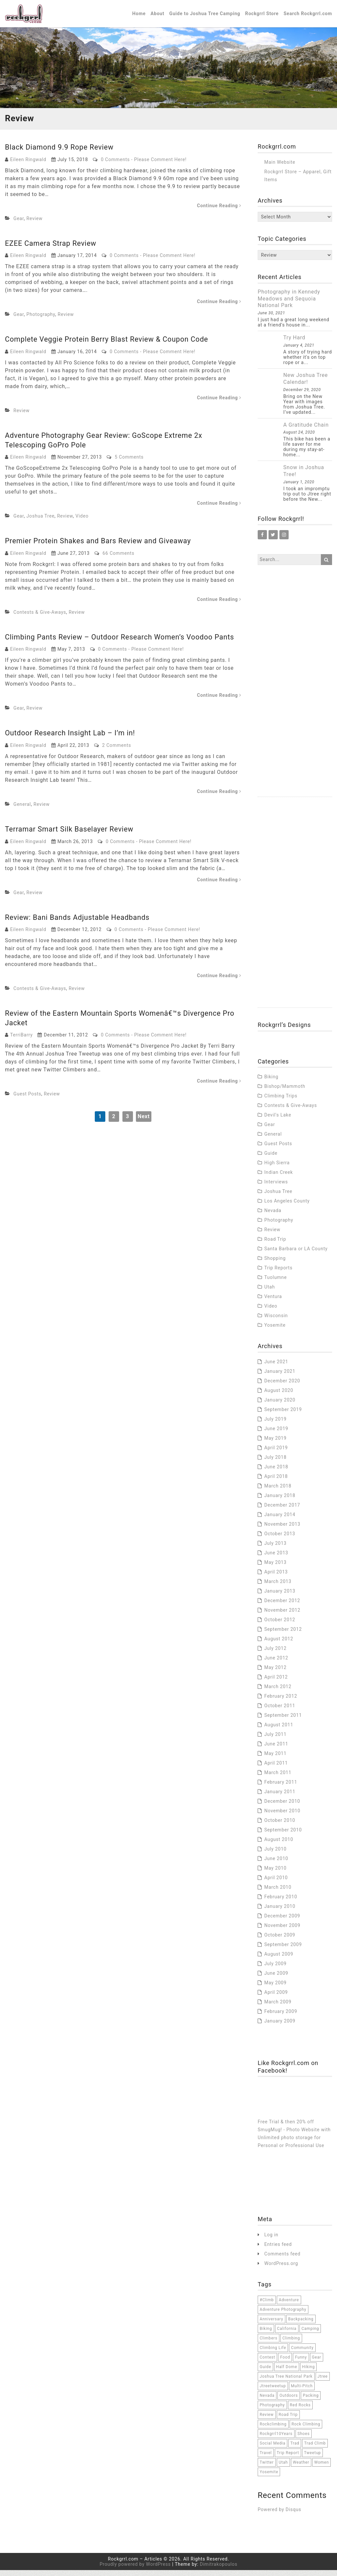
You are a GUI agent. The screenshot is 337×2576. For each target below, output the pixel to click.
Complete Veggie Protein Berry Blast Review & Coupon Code (108, 345)
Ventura (273, 1302)
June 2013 (276, 1558)
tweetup (312, 2458)
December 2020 (282, 1386)
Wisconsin (276, 1321)
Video (82, 521)
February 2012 (280, 1701)
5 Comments (129, 463)
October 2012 (279, 1625)
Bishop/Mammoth (284, 1091)
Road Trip (275, 1244)
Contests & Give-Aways (39, 617)
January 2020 (279, 1405)
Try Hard (294, 343)
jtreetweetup (273, 2391)
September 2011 (283, 1720)
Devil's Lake (277, 1120)
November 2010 (282, 1816)
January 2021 (279, 1376)
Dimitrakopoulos (218, 2570)
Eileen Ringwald (28, 165)
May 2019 (275, 1443)
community (302, 2353)
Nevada (272, 1216)
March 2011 (277, 1778)
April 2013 (276, 1577)
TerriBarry (21, 1040)
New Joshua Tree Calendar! (305, 384)
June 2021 (276, 1367)
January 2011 (279, 1797)
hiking (308, 2372)
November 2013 (282, 1529)
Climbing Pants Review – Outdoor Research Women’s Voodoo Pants (122, 642)
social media (272, 2449)
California (287, 2334)
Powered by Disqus (279, 2515)
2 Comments (116, 750)
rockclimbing (273, 2429)
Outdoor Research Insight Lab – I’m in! (71, 739)
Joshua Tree (40, 521)
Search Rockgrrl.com (308, 16)
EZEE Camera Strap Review (51, 249)
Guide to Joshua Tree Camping (204, 16)
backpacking (301, 2324)
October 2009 (279, 1940)
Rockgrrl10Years (276, 2439)
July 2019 (275, 1424)
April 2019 (276, 1453)
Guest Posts (27, 1099)
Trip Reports (278, 1273)
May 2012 (275, 1673)
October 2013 (279, 1539)
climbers (268, 2343)
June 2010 (276, 1864)
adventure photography (283, 2315)
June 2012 (276, 1663)
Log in (271, 2240)
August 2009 (278, 1959)
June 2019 (276, 1434)
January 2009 (279, 2026)
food (285, 2363)
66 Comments (119, 558)
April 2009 (276, 1997)
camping (310, 2334)
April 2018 (276, 1482)
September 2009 (283, 1950)
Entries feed (278, 2249)
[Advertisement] (295, 704)
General (22, 809)
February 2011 (280, 1787)
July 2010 (275, 1854)
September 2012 (283, 1634)
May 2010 (275, 1873)
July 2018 (275, 1462)
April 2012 (276, 1682)
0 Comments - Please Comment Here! (143, 165)
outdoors (288, 2401)
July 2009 (275, 1969)
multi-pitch (302, 2391)
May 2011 (275, 1759)
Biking (271, 1082)
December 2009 (282, 1921)
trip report (288, 2458)
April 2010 (276, 1883)
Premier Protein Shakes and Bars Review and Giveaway (100, 547)
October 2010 (279, 1825)
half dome (286, 2372)
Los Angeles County (287, 1206)
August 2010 (278, 1845)
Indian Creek (278, 1177)
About (158, 16)
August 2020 (278, 1396)
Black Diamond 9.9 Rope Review (60, 153)
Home (139, 16)
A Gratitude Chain (306, 430)
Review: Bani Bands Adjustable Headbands (78, 923)
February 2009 (280, 2017)
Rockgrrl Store (262, 16)
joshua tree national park (286, 2382)
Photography (40, 320)
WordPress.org (281, 2269)
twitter (267, 2468)
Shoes (304, 2439)
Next (144, 1122)
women (321, 2468)
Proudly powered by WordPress (135, 2570)
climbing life (273, 2353)
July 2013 (275, 1548)
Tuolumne (275, 1283)
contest (267, 2363)
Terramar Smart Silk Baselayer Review (70, 835)
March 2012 (277, 1692)
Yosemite (275, 1330)
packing (311, 2401)
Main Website (279, 167)
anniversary (271, 2324)
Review (34, 224)
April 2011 (276, 1768)
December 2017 (282, 1510)
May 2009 (275, 1988)
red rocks (300, 2410)
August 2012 (278, 1644)
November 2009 (282, 1931)
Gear (18, 224)
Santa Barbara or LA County (295, 1254)
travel (266, 2458)
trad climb (315, 2449)
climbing (291, 2343)
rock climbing (306, 2429)
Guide (270, 1158)
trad (294, 2449)
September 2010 (283, 1835)
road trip (288, 2420)
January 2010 (279, 1911)
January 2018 (279, 1501)
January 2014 (279, 1520)
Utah (269, 1292)
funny (301, 2363)
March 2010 (277, 1892)
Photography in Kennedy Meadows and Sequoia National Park (289, 304)
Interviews (276, 1187)
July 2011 (275, 1739)
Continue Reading (219, 211)
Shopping (275, 1263)
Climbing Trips (281, 1101)
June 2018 (276, 1472)
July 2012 (275, 1653)
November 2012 (282, 1615)
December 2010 (282, 1806)
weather (301, 2468)
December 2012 (282, 1606)
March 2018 (277, 1491)
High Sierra (277, 1168)
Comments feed (282, 2259)
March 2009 (277, 2007)
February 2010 (280, 1902)
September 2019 (283, 1415)
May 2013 (275, 1568)
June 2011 (276, 1749)
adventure (289, 2305)
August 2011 (278, 1730)
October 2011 (279, 1711)
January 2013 (279, 1596)
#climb (267, 2305)
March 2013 (277, 1587)
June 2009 (276, 1978)
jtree (323, 2382)
